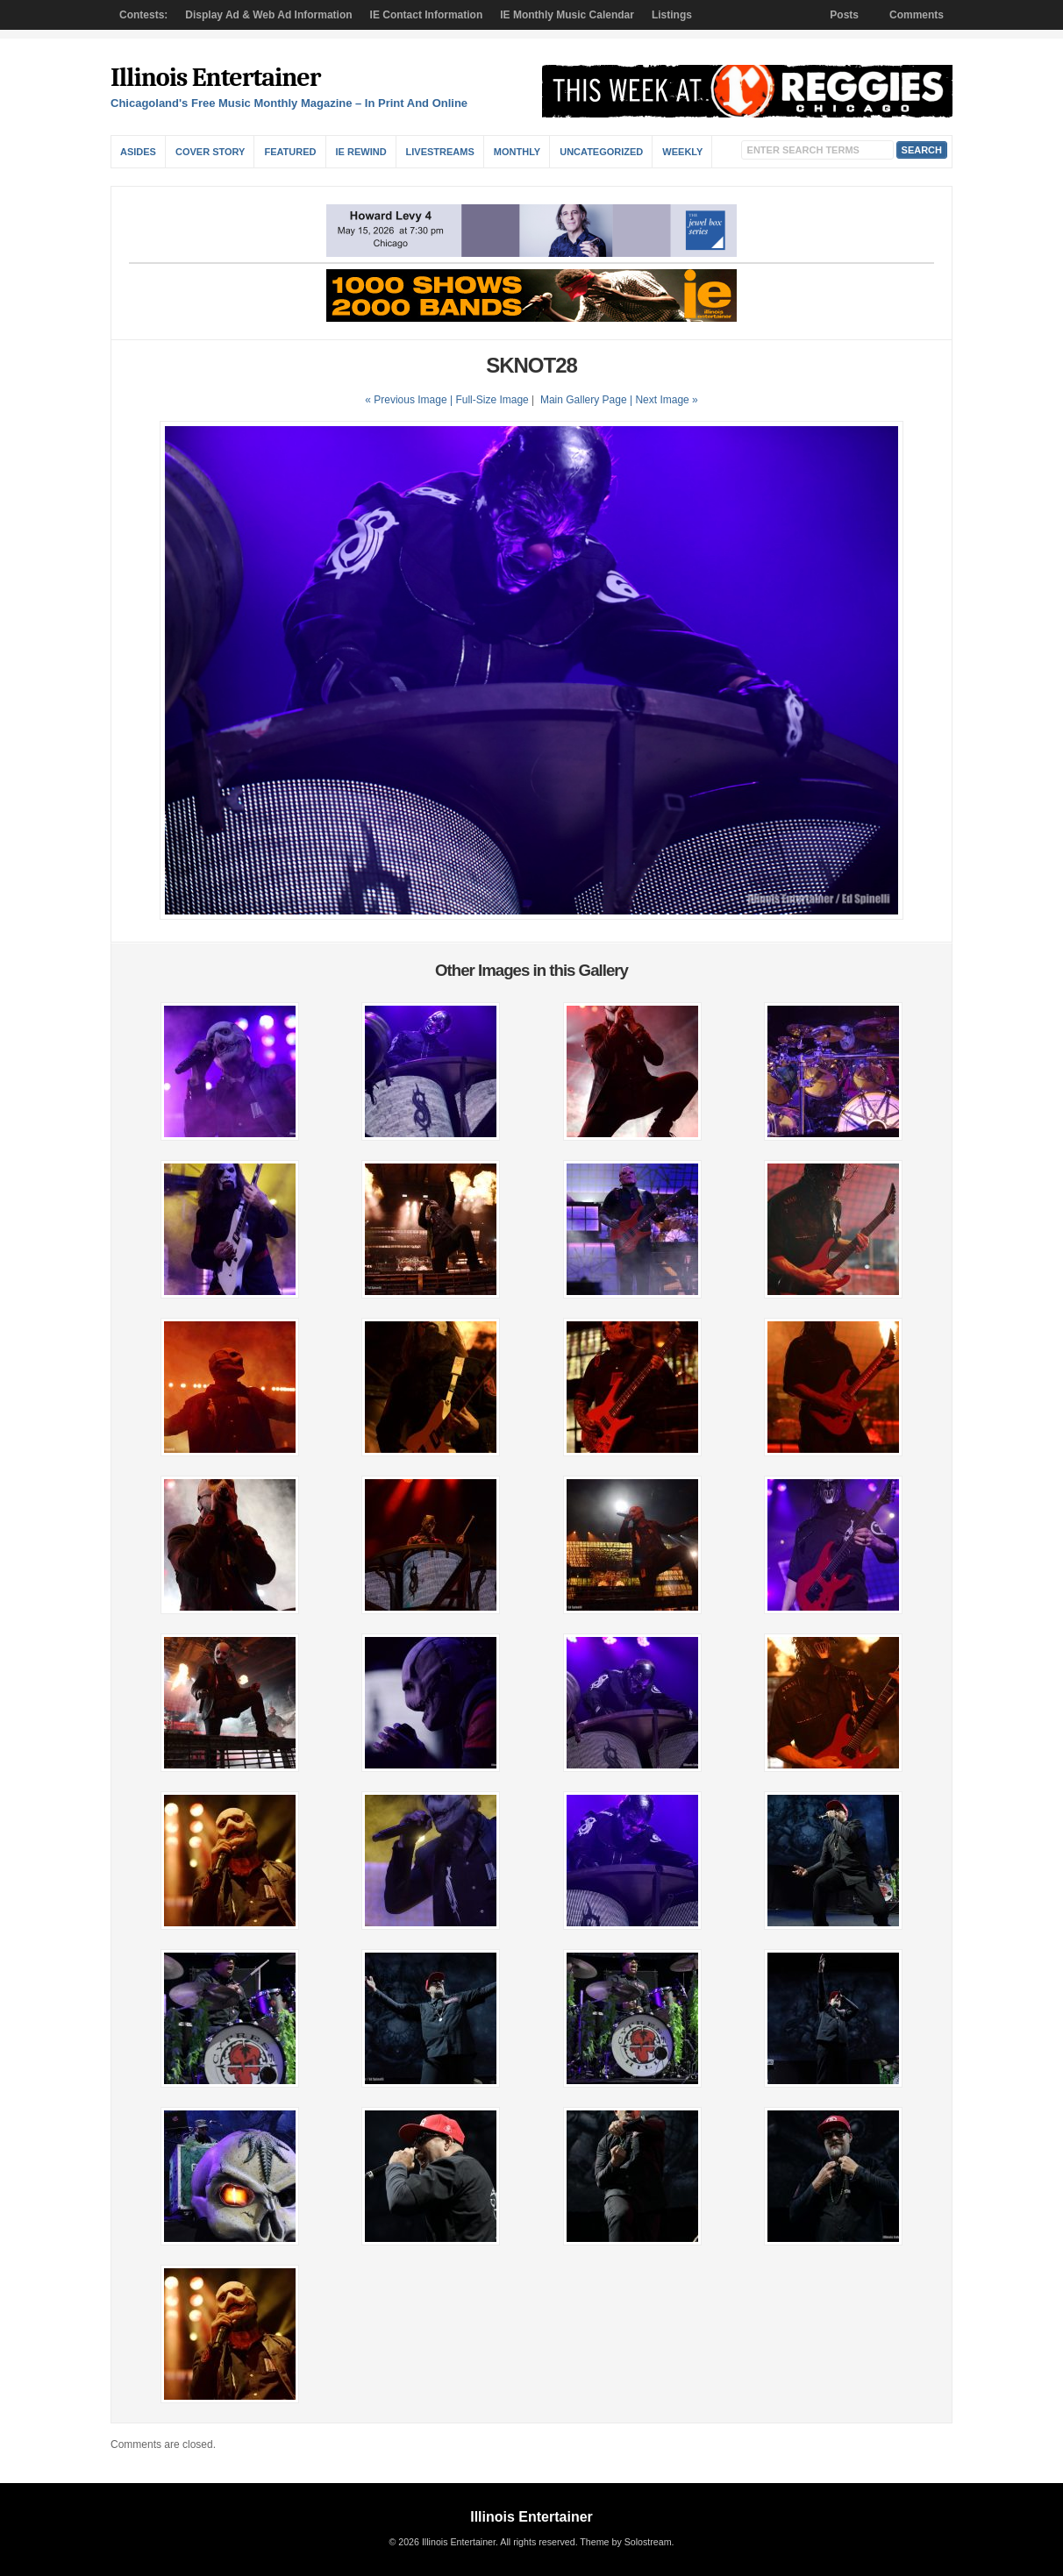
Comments (916, 15)
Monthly (517, 151)
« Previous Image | (410, 400)
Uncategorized (601, 151)
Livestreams (440, 151)
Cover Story (210, 151)
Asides (138, 151)
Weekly (682, 151)
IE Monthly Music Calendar (567, 15)
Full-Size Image (491, 400)
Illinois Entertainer (215, 77)
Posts (844, 15)
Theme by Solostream (625, 2542)
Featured (290, 151)
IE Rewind (361, 151)
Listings (672, 15)
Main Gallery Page (583, 400)
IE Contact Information (426, 15)
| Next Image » (664, 400)
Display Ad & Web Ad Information (268, 15)
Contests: (143, 15)
